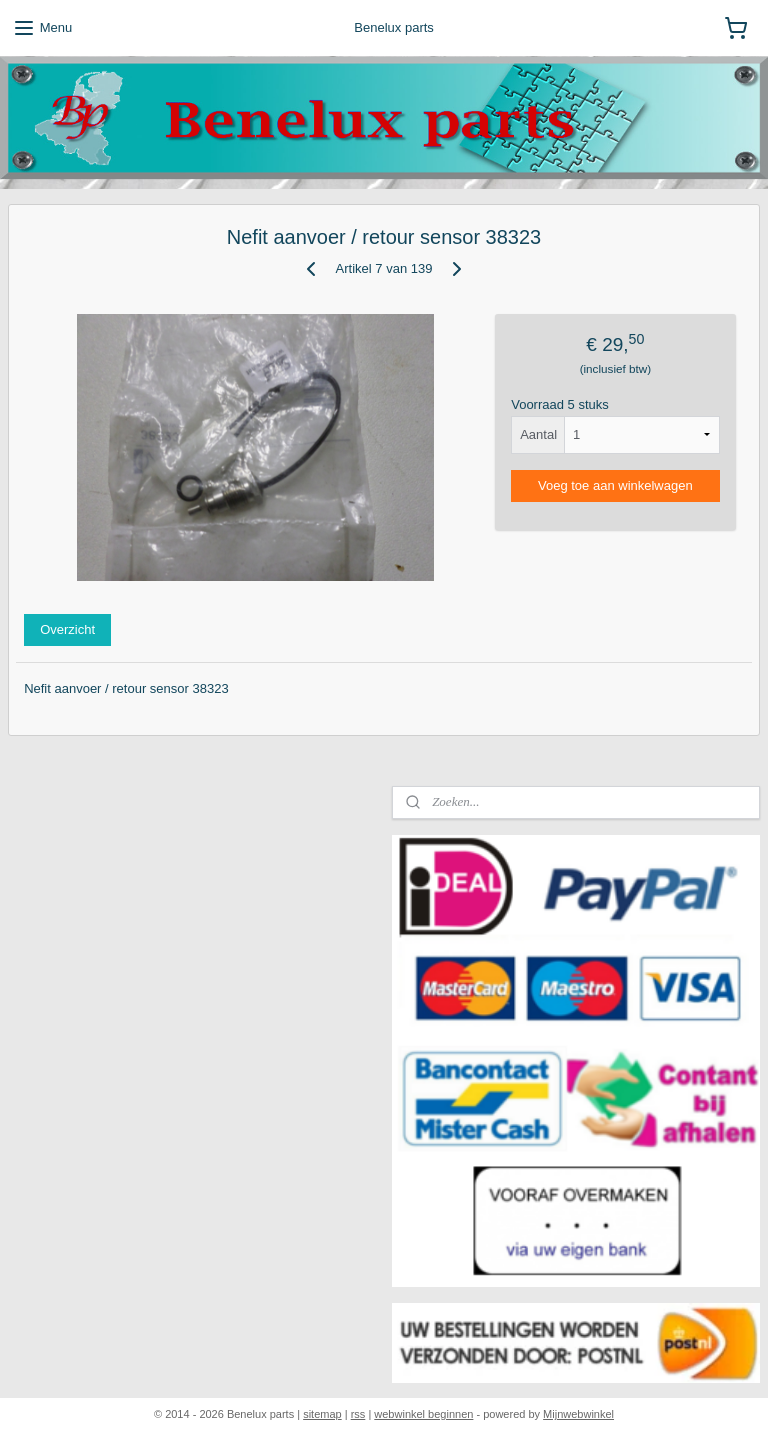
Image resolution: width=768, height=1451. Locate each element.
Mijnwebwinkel (578, 1414)
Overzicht (67, 629)
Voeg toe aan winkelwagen (615, 485)
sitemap (322, 1414)
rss (358, 1414)
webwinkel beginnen (423, 1414)
